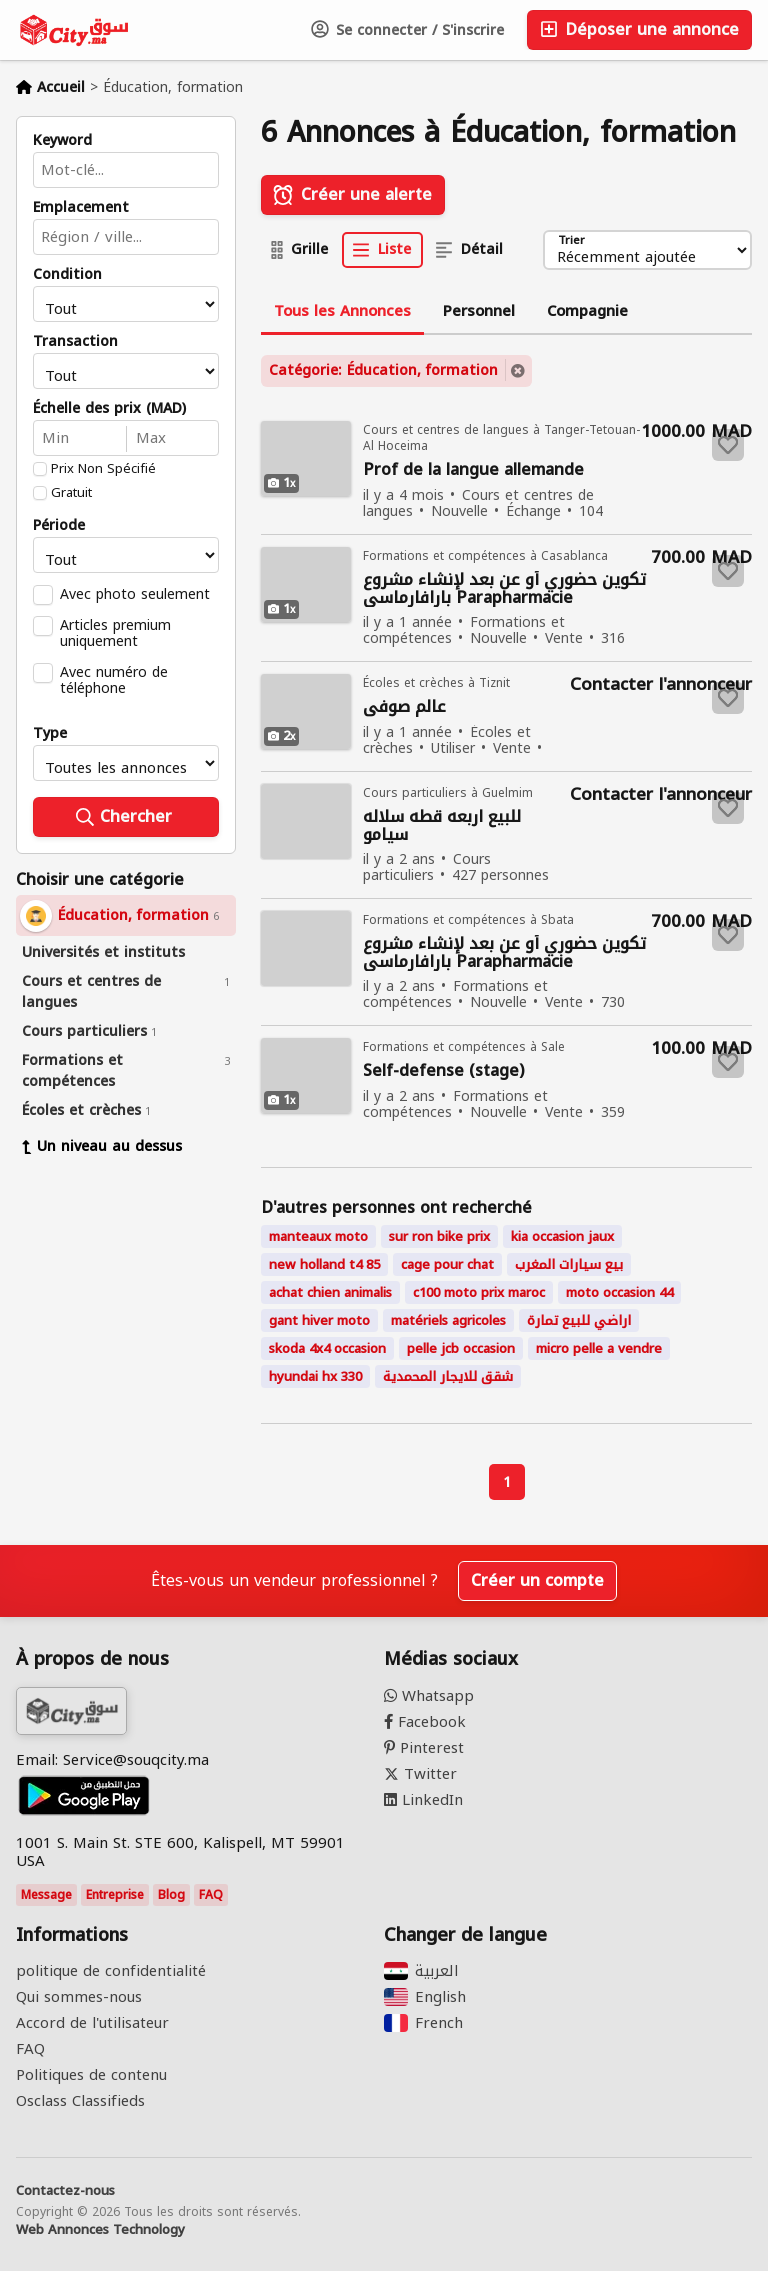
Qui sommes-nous (79, 1997)
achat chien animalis (330, 1292)
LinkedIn (423, 1800)
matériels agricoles (448, 1320)
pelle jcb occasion (461, 1348)
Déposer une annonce (639, 29)
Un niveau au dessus (102, 1146)
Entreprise (115, 1895)
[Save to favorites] (728, 445)
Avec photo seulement (135, 594)
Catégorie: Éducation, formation (383, 370)
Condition (67, 275)
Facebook (425, 1722)
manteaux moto (318, 1236)
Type (50, 734)
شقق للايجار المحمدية (448, 1376)
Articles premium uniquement (115, 633)
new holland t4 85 (324, 1264)
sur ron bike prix (439, 1236)
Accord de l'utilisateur (92, 2023)
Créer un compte (537, 1580)
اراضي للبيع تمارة (579, 1320)
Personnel (479, 311)
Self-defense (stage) (443, 1071)
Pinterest (424, 1748)
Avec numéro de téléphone (114, 680)
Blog (171, 1895)
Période (59, 526)
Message (46, 1895)
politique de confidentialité (111, 1971)
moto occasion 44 (619, 1292)
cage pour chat (447, 1264)
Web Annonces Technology (100, 2230)
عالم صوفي (404, 707)
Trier (571, 241)
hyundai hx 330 (315, 1376)
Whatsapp (429, 1696)
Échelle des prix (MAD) (109, 409)
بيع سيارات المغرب (569, 1264)
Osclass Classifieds (80, 2101)
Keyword (62, 141)
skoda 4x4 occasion (327, 1348)
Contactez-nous (65, 2191)
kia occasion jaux (562, 1236)
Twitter (420, 1774)
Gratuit (71, 493)
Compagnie (587, 311)
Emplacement (81, 208)
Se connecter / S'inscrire (407, 30)
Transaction (75, 342)
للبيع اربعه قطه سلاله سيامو (442, 826)
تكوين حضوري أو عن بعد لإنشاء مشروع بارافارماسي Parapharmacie (504, 589)
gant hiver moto (319, 1320)
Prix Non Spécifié (103, 469)
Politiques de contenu (91, 2075)
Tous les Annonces (342, 311)
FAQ (211, 1895)
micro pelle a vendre (599, 1348)
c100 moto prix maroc (479, 1292)
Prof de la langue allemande (473, 470)
